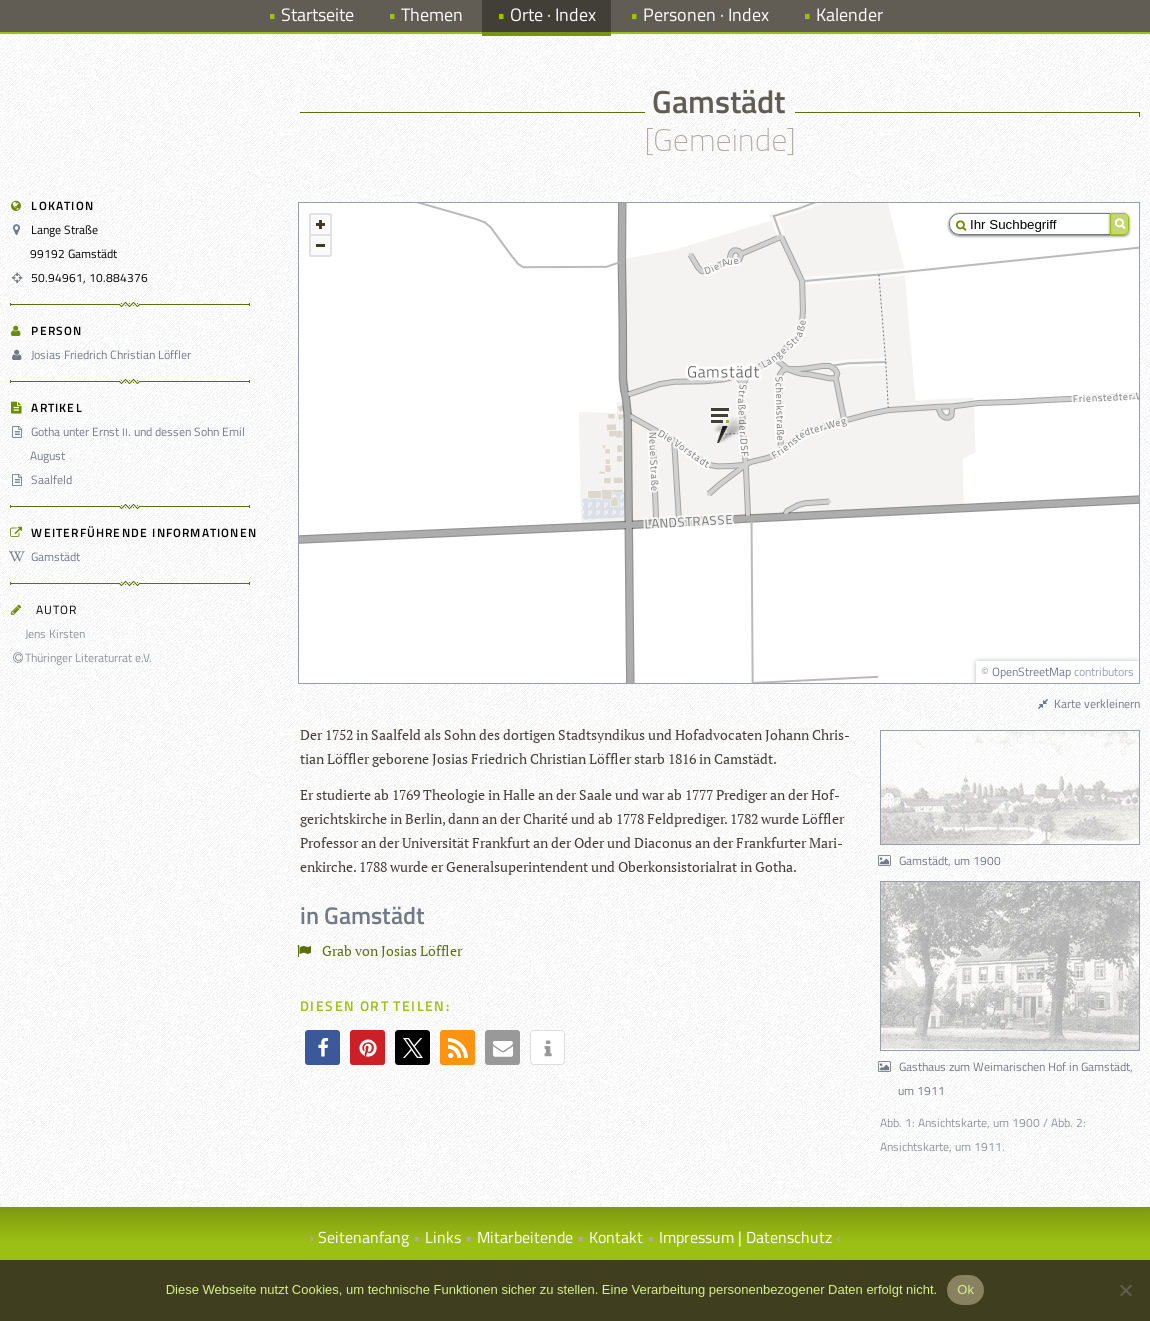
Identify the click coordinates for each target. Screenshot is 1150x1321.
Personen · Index (706, 14)
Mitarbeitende (525, 1237)
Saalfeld (44, 479)
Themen (432, 14)
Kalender (849, 14)
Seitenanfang (363, 1237)
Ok (965, 1289)
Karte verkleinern (1088, 703)
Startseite (317, 14)
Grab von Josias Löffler (383, 950)
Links (443, 1237)
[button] (322, 1047)
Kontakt (616, 1237)
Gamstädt (48, 556)
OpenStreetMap (1031, 671)
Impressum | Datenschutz (745, 1237)
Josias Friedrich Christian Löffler (103, 354)
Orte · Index (553, 14)
